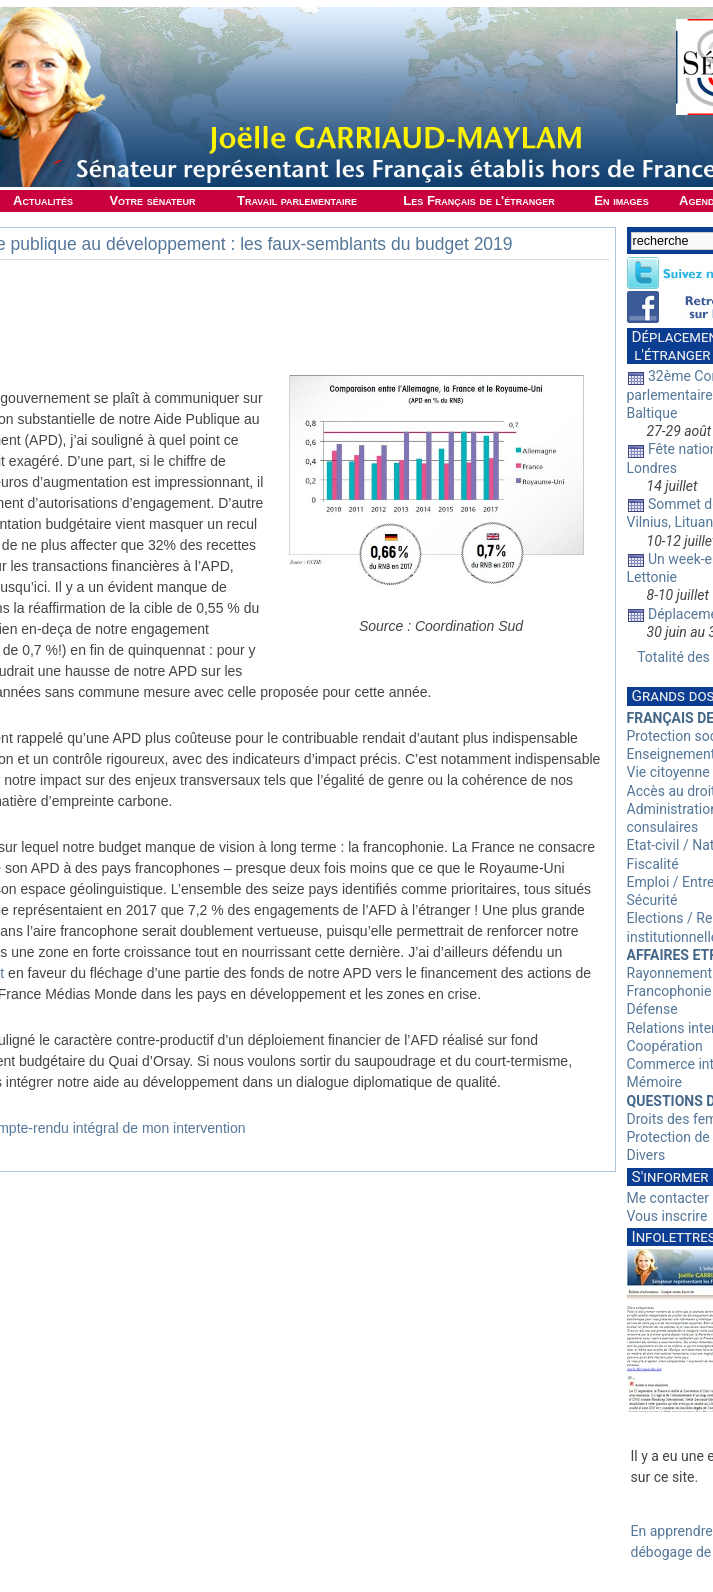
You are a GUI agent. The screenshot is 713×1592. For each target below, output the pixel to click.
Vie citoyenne (668, 772)
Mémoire (654, 1082)
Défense (652, 1009)
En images (621, 200)
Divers (646, 1155)
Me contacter (668, 1198)
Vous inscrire (667, 1216)
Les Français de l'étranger (478, 200)
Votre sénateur (152, 200)
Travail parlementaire (297, 200)
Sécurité (652, 900)
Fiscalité (653, 864)
